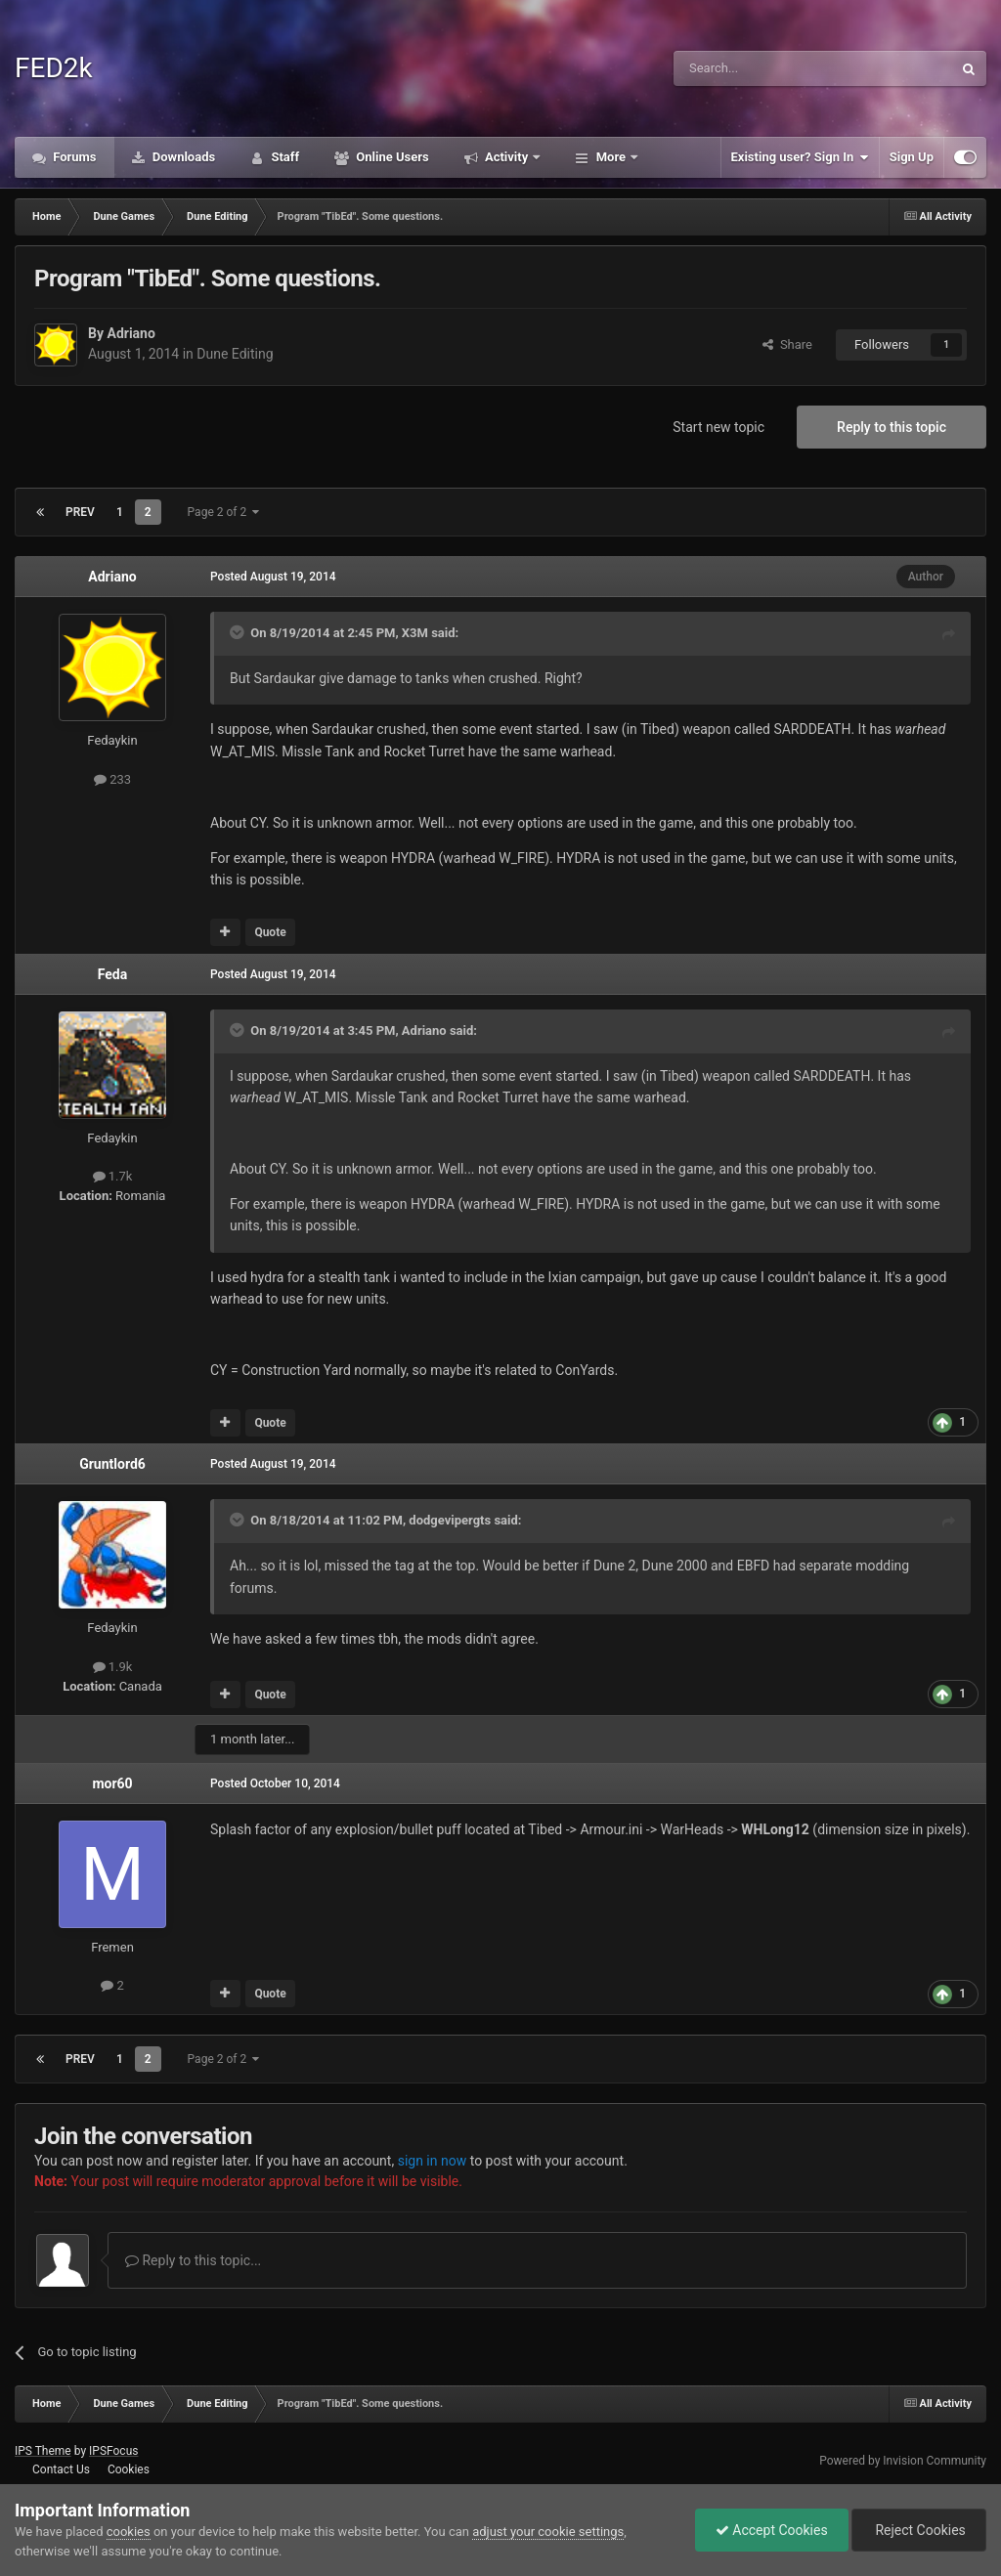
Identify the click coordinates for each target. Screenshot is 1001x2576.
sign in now (432, 2160)
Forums (73, 157)
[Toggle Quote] (238, 632)
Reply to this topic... (193, 2260)
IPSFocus (113, 2451)
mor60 (112, 1783)
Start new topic (718, 427)
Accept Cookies (772, 2530)
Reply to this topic (891, 427)
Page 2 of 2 (224, 512)
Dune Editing (234, 354)
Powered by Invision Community (902, 2461)
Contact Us (61, 2469)
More (610, 157)
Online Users (391, 157)
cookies (129, 2531)
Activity (507, 157)
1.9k (113, 1666)
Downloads (183, 157)
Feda (112, 974)
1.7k (113, 1176)
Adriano (130, 333)
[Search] (766, 68)
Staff (283, 157)
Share (787, 344)
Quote (269, 932)
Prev (80, 512)
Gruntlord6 (112, 1464)
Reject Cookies (919, 2530)
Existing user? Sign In (800, 157)
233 (112, 779)
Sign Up (912, 157)
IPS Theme (43, 2451)
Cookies (129, 2469)
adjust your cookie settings (548, 2531)
